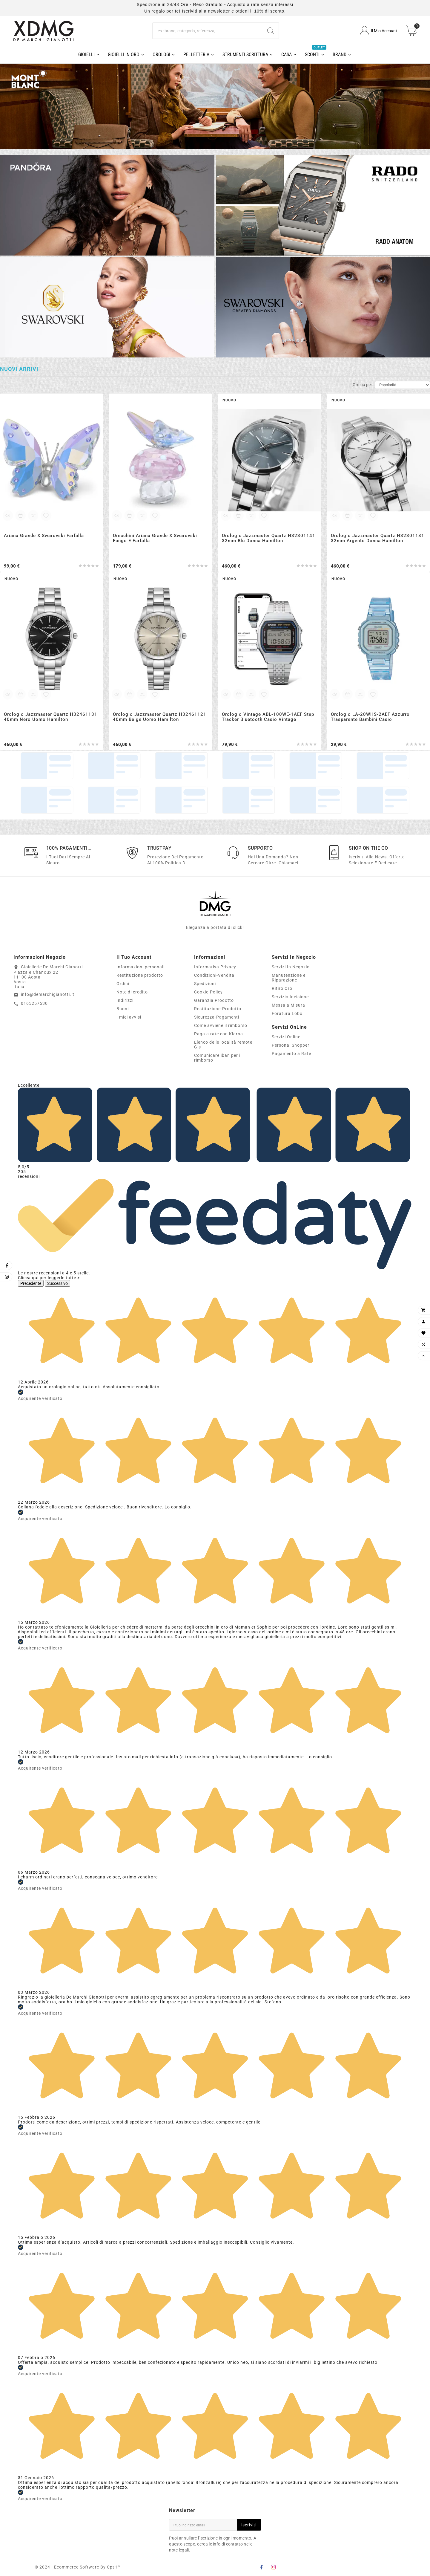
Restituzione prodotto (139, 975)
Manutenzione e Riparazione (288, 977)
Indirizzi (124, 1000)
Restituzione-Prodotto (217, 1008)
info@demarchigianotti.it (47, 994)
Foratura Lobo (287, 1013)
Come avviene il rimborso (220, 1025)
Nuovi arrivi (19, 369)
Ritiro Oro (282, 988)
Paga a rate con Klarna (218, 1033)
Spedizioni (205, 983)
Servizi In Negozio (291, 966)
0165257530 (34, 1003)
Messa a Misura (288, 1005)
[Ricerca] (207, 31)
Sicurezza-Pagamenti (216, 1017)
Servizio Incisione (290, 996)
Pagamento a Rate (291, 1053)
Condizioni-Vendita (214, 975)
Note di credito (132, 992)
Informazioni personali (140, 966)
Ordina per (362, 384)
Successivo (57, 1283)
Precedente (30, 1283)
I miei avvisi (128, 1017)
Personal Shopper (290, 1045)
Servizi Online (286, 1036)
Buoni (122, 1008)
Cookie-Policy (208, 992)
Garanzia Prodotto (214, 1000)
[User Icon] (378, 30)
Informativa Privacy (215, 966)
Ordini (122, 983)
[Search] (270, 30)
